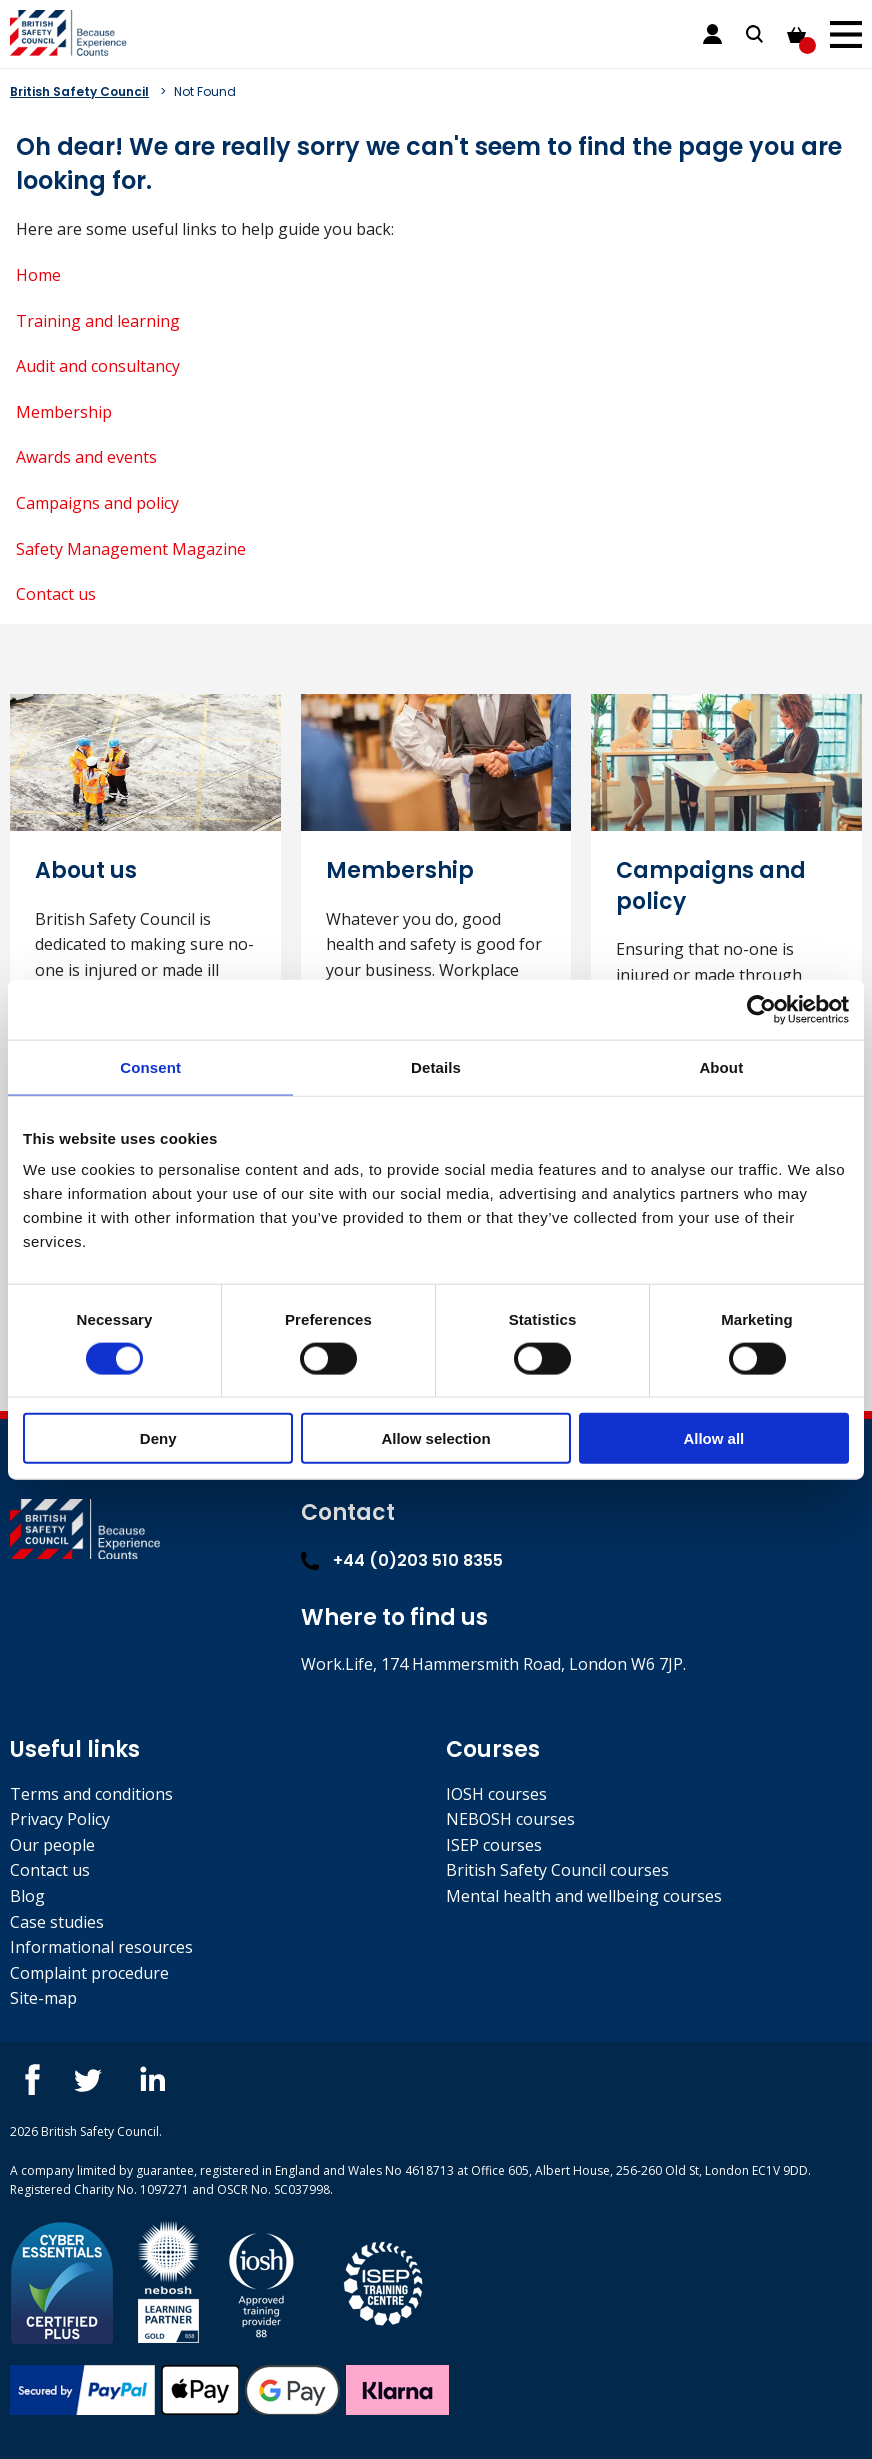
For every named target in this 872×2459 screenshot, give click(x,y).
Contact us (56, 594)
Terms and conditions (91, 1794)
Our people (52, 1845)
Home (38, 275)
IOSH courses (496, 1794)
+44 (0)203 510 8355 (402, 1560)
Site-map (43, 1998)
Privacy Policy (60, 1819)
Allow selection (435, 1438)
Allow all (713, 1438)
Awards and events (86, 457)
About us (86, 870)
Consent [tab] (150, 1066)
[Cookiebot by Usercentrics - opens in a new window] (761, 1009)
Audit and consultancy (98, 366)
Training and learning (98, 321)
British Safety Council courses (557, 1870)
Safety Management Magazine (131, 549)
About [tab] (721, 1066)
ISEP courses (494, 1845)
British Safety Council (79, 91)
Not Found (205, 91)
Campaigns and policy (97, 503)
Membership (64, 412)
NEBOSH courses (510, 1819)
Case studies (57, 1922)
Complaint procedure (89, 1973)
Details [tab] (436, 1066)
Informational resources (101, 1947)
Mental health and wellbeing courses (584, 1896)
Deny (158, 1438)
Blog (27, 1896)
